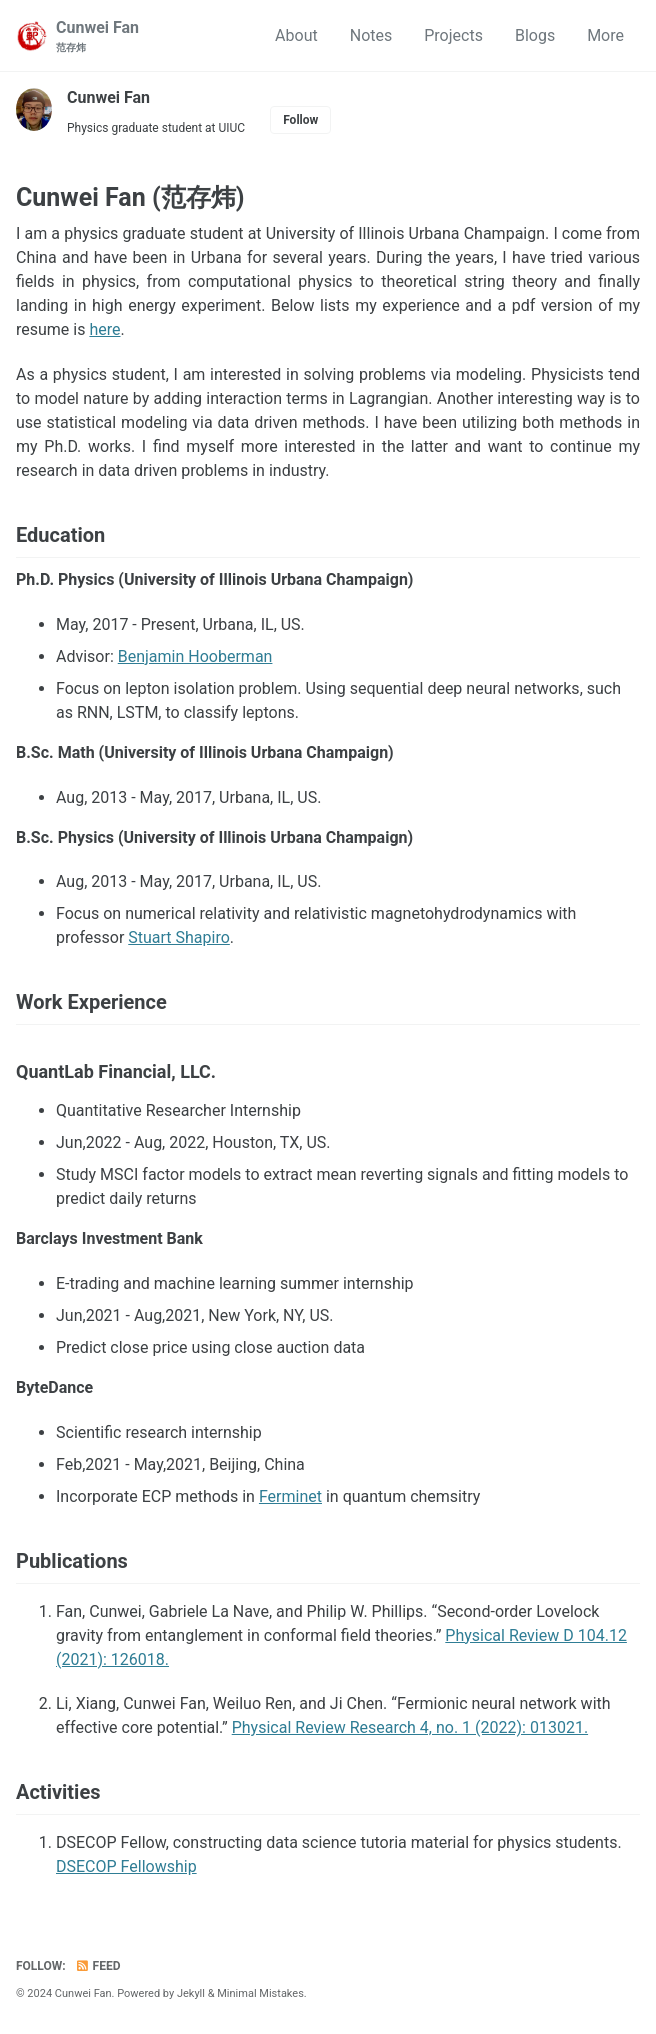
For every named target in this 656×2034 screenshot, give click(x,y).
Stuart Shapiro (179, 937)
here (104, 329)
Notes (371, 35)
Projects (453, 35)
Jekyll (191, 1993)
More (605, 35)
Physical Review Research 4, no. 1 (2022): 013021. (410, 1727)
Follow (300, 120)
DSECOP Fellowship (126, 1866)
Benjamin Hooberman (195, 656)
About (296, 35)
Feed (98, 1966)
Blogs (535, 35)
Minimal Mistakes (260, 1993)
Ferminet (290, 1496)
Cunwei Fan (97, 36)
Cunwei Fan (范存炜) (130, 197)
